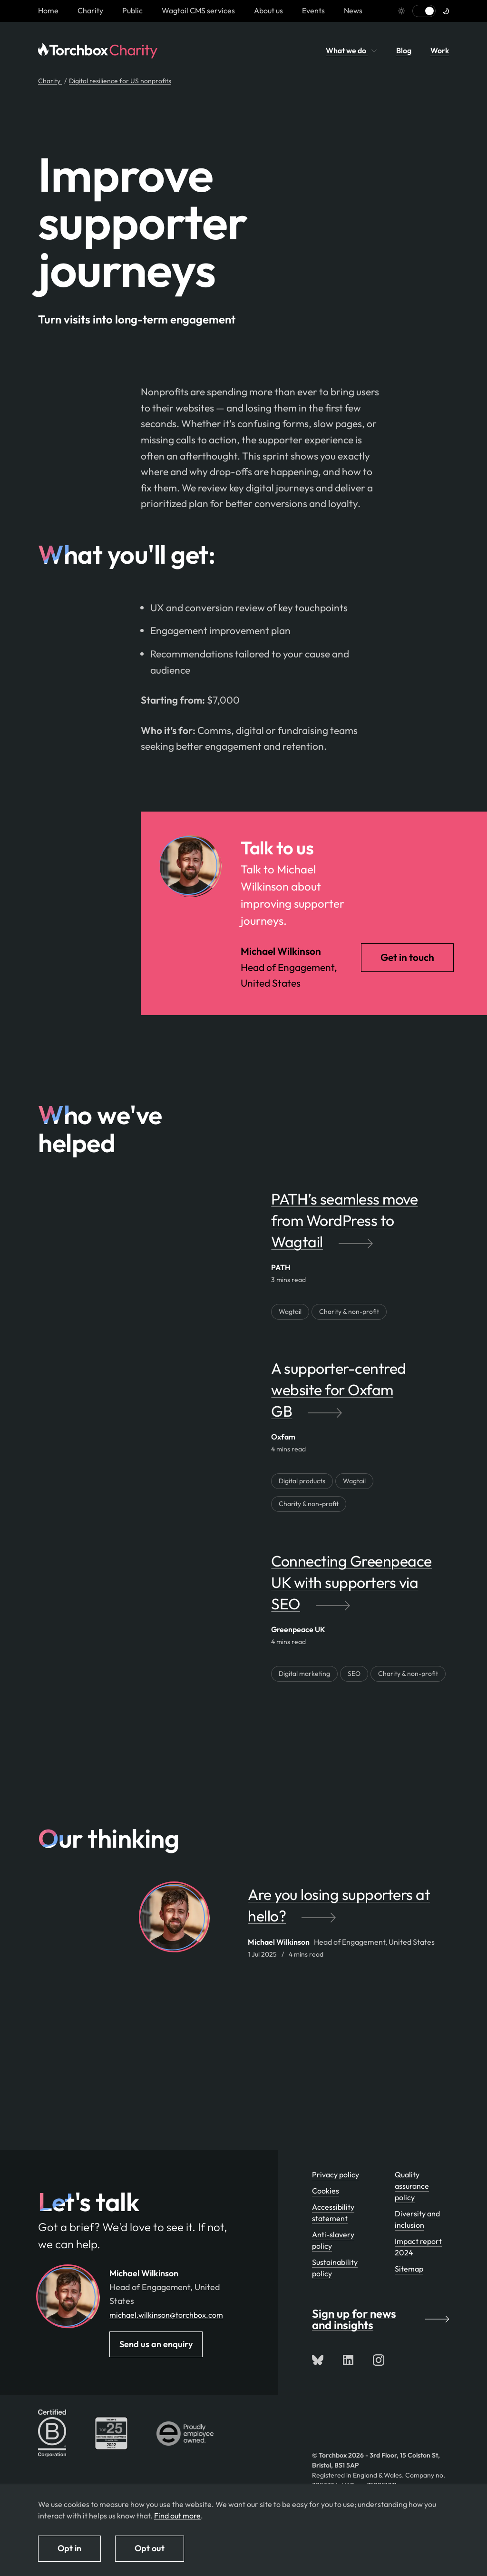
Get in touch (407, 957)
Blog (403, 50)
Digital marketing (304, 1673)
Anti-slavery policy (333, 2240)
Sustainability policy (335, 2267)
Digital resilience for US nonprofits (120, 81)
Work (439, 50)
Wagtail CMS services (198, 10)
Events (313, 10)
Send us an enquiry (156, 2344)
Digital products (302, 1481)
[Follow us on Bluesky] (317, 2360)
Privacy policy (335, 2174)
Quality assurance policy (412, 2186)
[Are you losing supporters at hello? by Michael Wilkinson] (348, 1910)
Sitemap (409, 2268)
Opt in (69, 2548)
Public (132, 10)
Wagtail (290, 1311)
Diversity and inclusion (417, 2219)
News (353, 10)
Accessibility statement (333, 2212)
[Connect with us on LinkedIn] (348, 2360)
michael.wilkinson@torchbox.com (166, 2315)
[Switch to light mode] (424, 11)
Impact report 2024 (418, 2246)
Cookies (325, 2190)
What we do (351, 50)
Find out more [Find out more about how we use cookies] (177, 2515)
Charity (90, 10)
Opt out (150, 2548)
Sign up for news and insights (380, 2319)
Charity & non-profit (349, 1311)
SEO (354, 1673)
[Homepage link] (48, 10)
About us (268, 10)
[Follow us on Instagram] (378, 2360)
